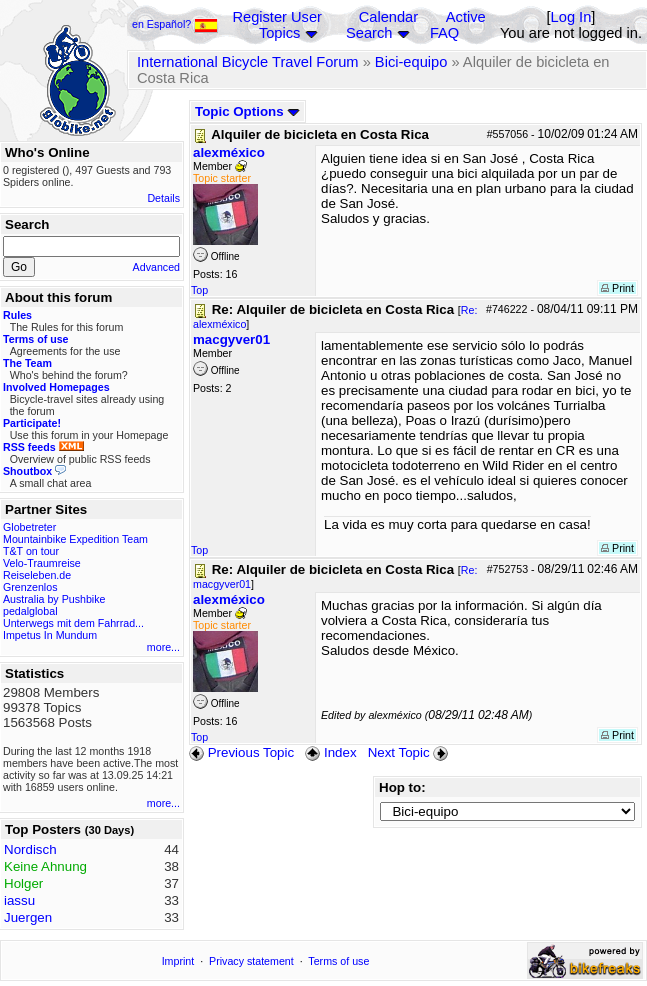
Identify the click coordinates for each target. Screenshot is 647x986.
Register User (277, 17)
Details (163, 198)
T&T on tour (31, 551)
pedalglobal (30, 611)
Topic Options (247, 111)
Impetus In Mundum (50, 635)
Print (617, 288)
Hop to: (402, 787)
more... (163, 647)
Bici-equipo (411, 62)
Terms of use (338, 961)
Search (369, 33)
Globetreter (29, 527)
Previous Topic (241, 752)
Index (330, 752)
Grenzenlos (30, 587)
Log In (571, 17)
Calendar (388, 17)
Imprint (178, 961)
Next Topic (410, 752)
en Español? (175, 24)
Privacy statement (251, 961)
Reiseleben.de (37, 575)
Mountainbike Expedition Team (75, 539)
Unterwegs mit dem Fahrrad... (73, 623)
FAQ (444, 33)
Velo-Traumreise (42, 563)
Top (199, 290)
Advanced (156, 267)
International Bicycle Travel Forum (248, 62)
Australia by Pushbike (54, 599)
